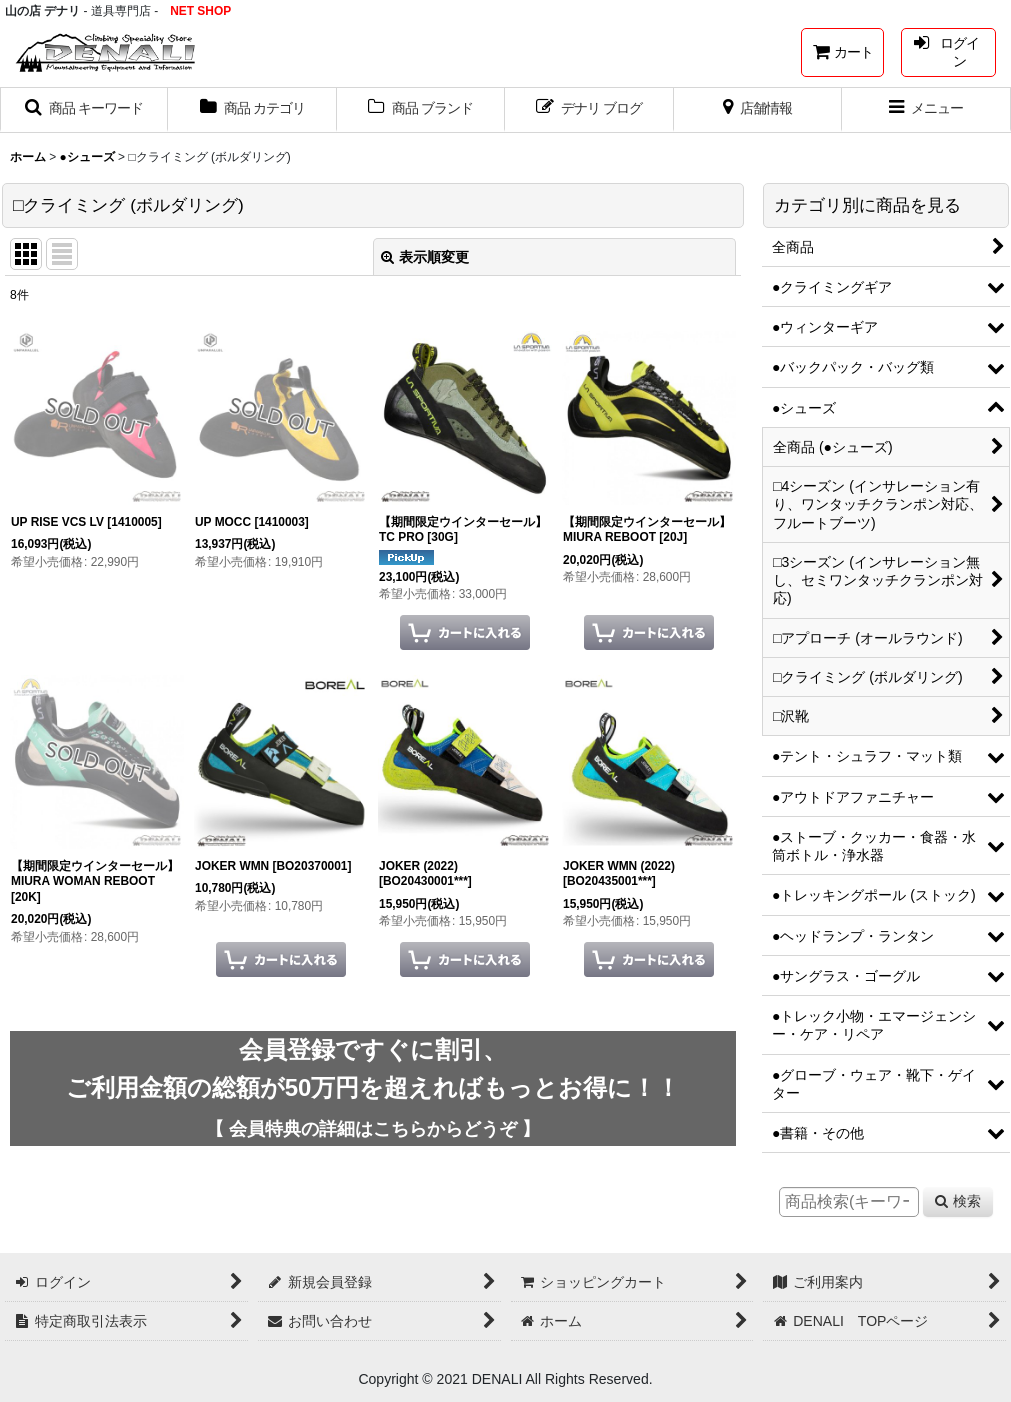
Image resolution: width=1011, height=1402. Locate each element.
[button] (84, 110)
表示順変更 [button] (425, 257)
